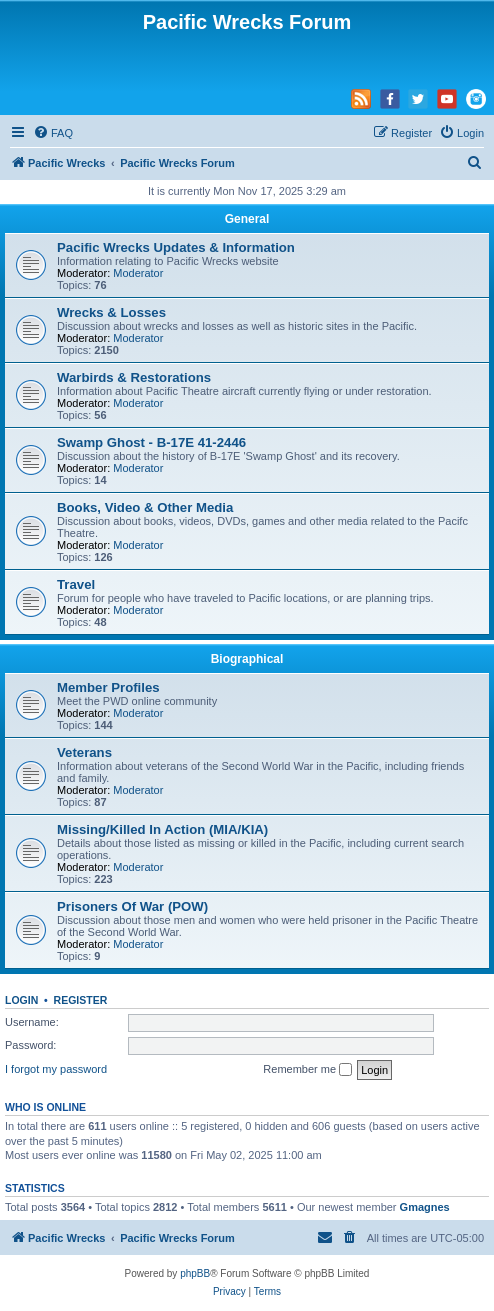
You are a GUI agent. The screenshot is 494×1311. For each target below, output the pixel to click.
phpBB (195, 1273)
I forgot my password (56, 1069)
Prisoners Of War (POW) (132, 906)
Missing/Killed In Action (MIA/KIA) (162, 829)
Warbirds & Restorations (134, 377)
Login (21, 1000)
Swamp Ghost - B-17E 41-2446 (151, 442)
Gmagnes (425, 1207)
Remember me (307, 1070)
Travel (76, 584)
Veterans (84, 752)
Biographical (247, 659)
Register (81, 1000)
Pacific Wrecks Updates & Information (176, 247)
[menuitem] (53, 133)
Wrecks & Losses (111, 312)
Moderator (138, 273)
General (247, 219)
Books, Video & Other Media (145, 507)
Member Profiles (108, 687)
